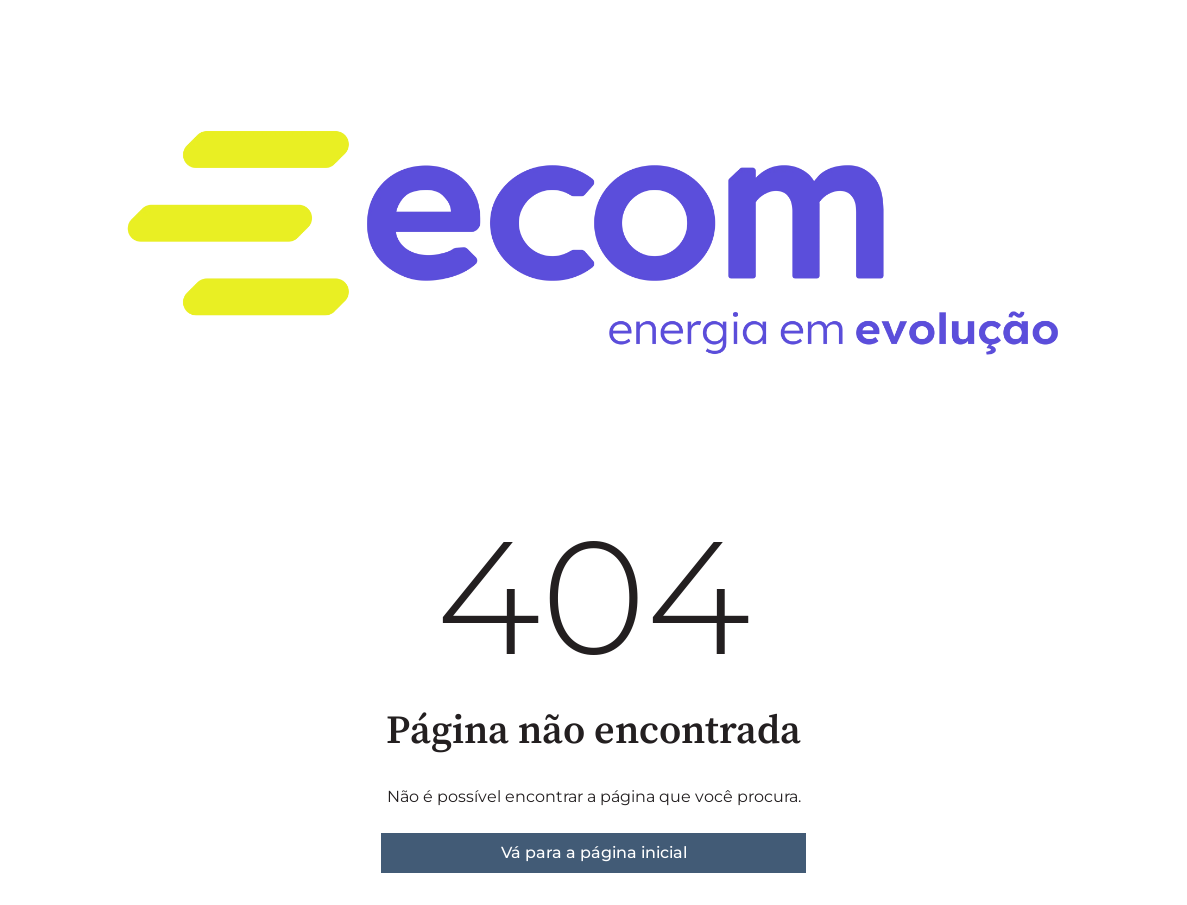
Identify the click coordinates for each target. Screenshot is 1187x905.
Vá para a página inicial (594, 852)
